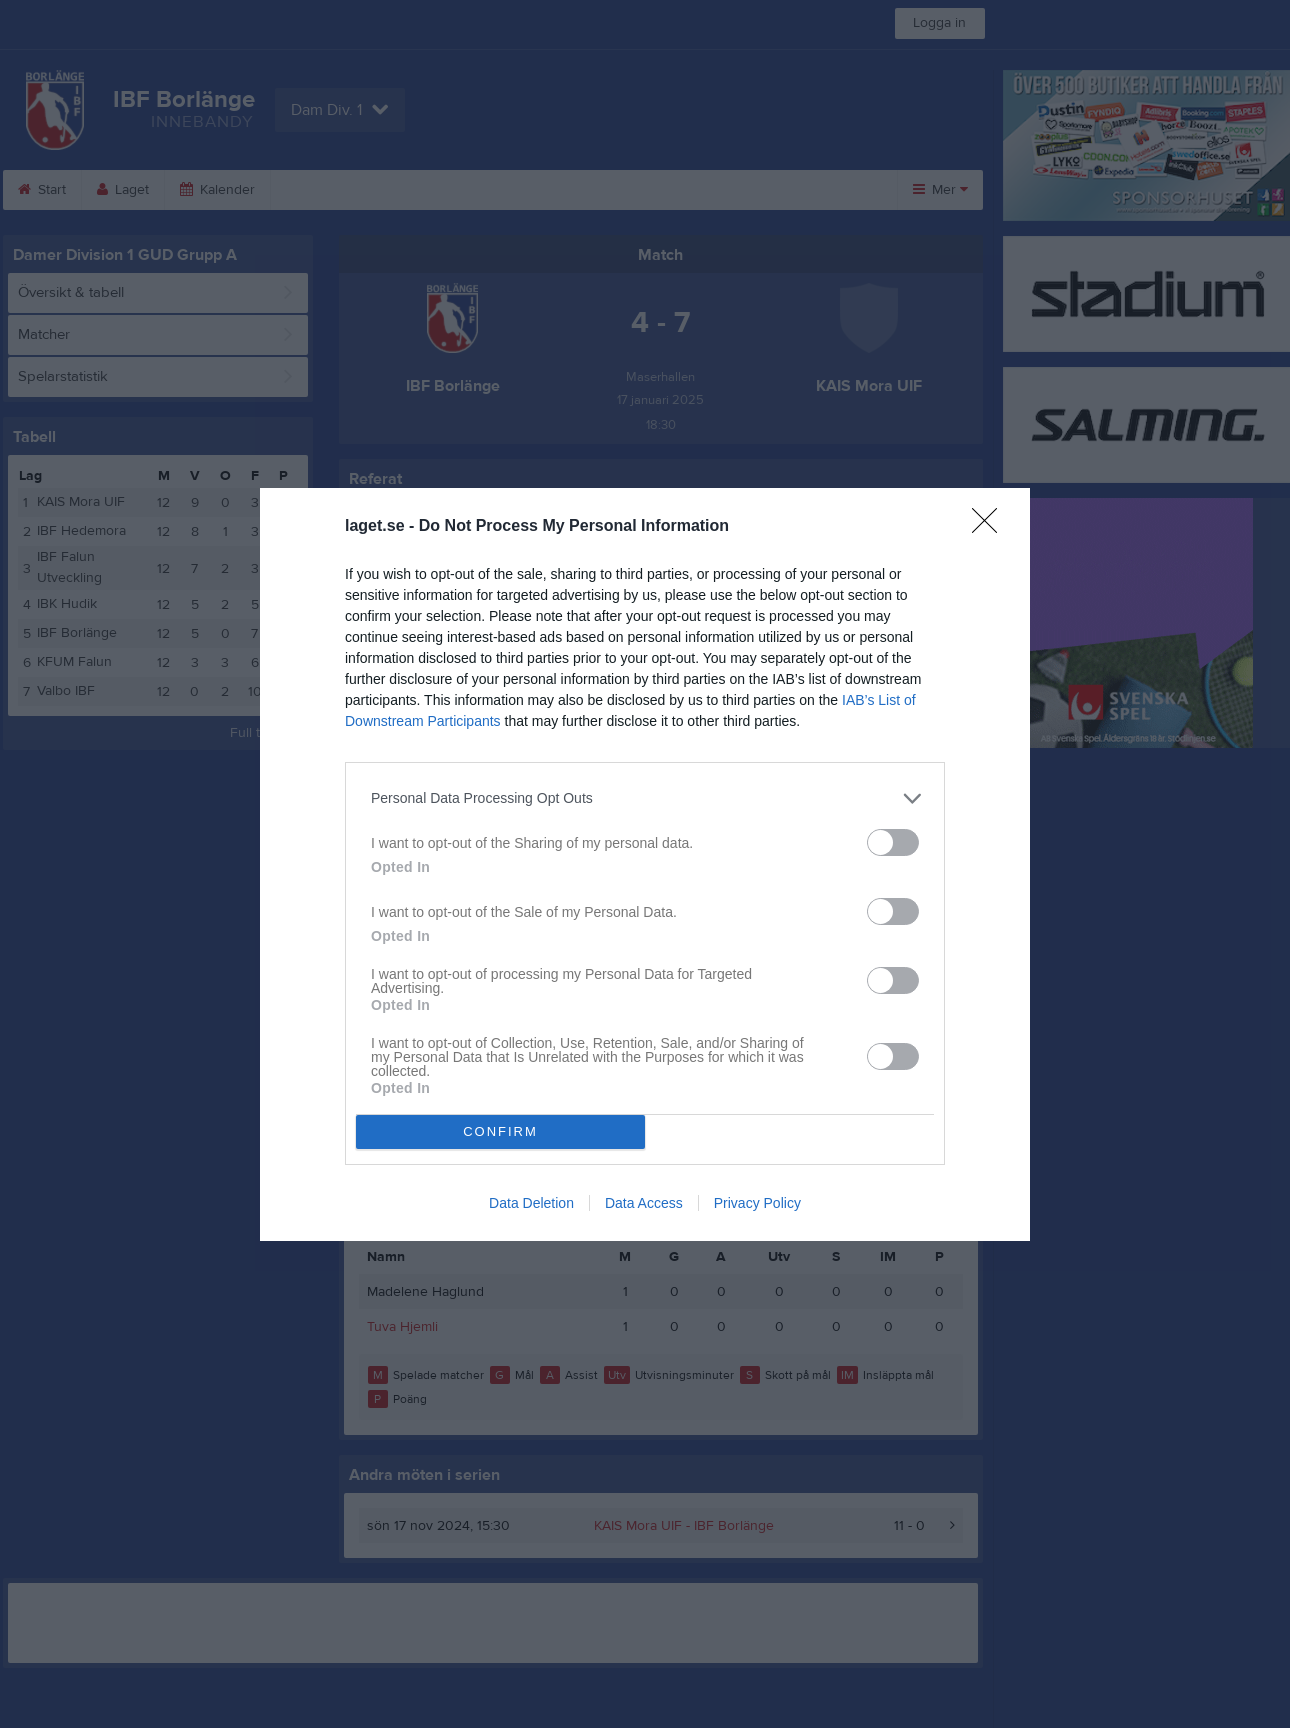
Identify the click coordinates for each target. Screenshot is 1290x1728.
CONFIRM (500, 1131)
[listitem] (645, 798)
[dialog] (645, 864)
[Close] (991, 527)
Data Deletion (531, 1203)
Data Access (644, 1203)
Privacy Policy (757, 1203)
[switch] (893, 842)
